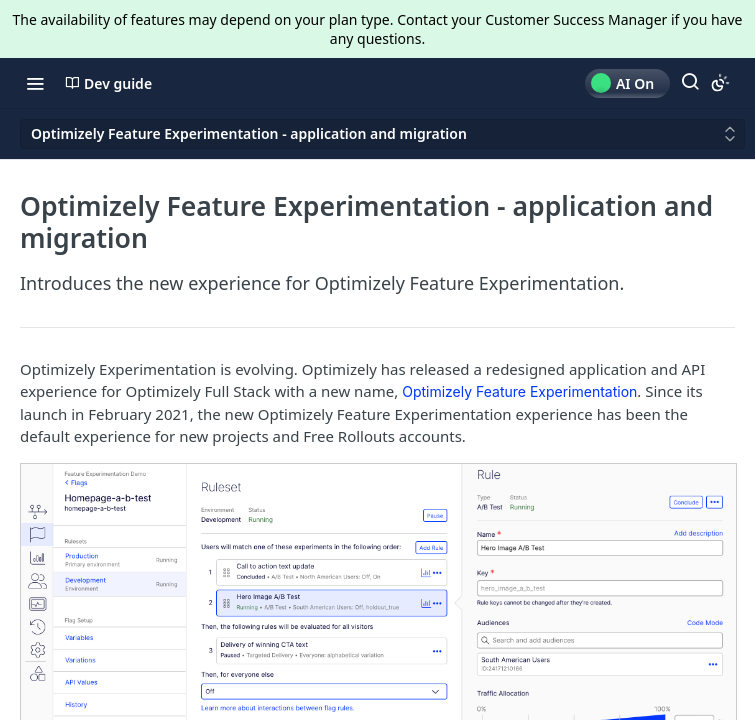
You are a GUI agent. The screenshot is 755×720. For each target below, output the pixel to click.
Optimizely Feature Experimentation (519, 391)
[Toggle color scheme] (720, 83)
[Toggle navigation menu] (35, 83)
